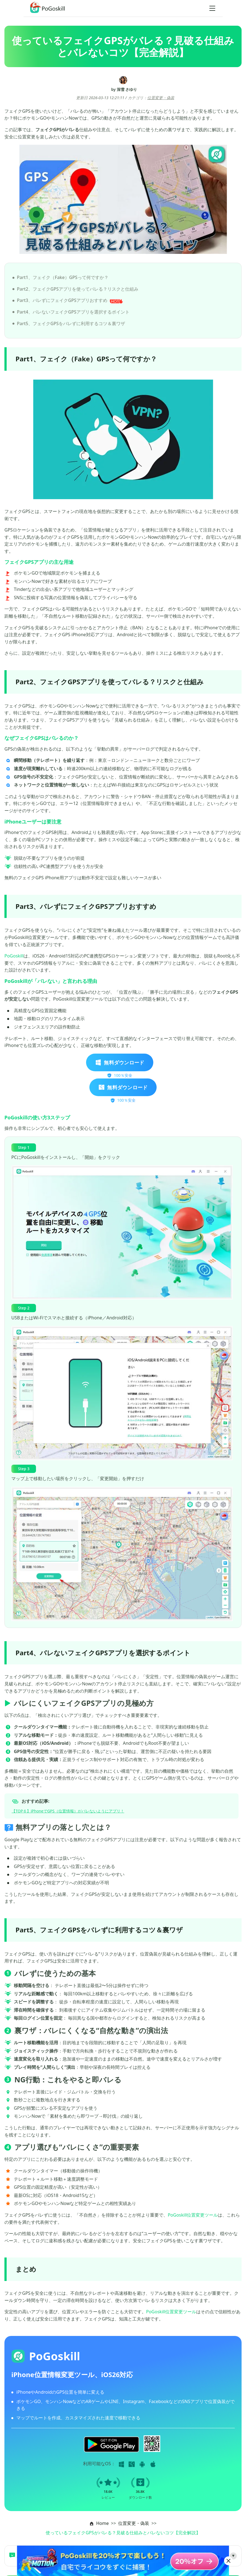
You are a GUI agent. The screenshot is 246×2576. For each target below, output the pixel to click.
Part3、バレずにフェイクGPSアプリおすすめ (70, 300)
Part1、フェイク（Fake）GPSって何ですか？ (62, 277)
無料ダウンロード (119, 1062)
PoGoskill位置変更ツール (193, 2215)
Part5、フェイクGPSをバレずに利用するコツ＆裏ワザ (71, 323)
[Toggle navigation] (212, 8)
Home (102, 2523)
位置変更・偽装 (160, 97)
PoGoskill (14, 956)
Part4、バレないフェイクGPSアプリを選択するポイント (73, 312)
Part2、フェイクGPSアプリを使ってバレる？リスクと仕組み (77, 289)
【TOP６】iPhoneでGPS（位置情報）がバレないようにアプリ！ (68, 1811)
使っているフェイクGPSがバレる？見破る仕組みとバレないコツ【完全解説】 (123, 2533)
